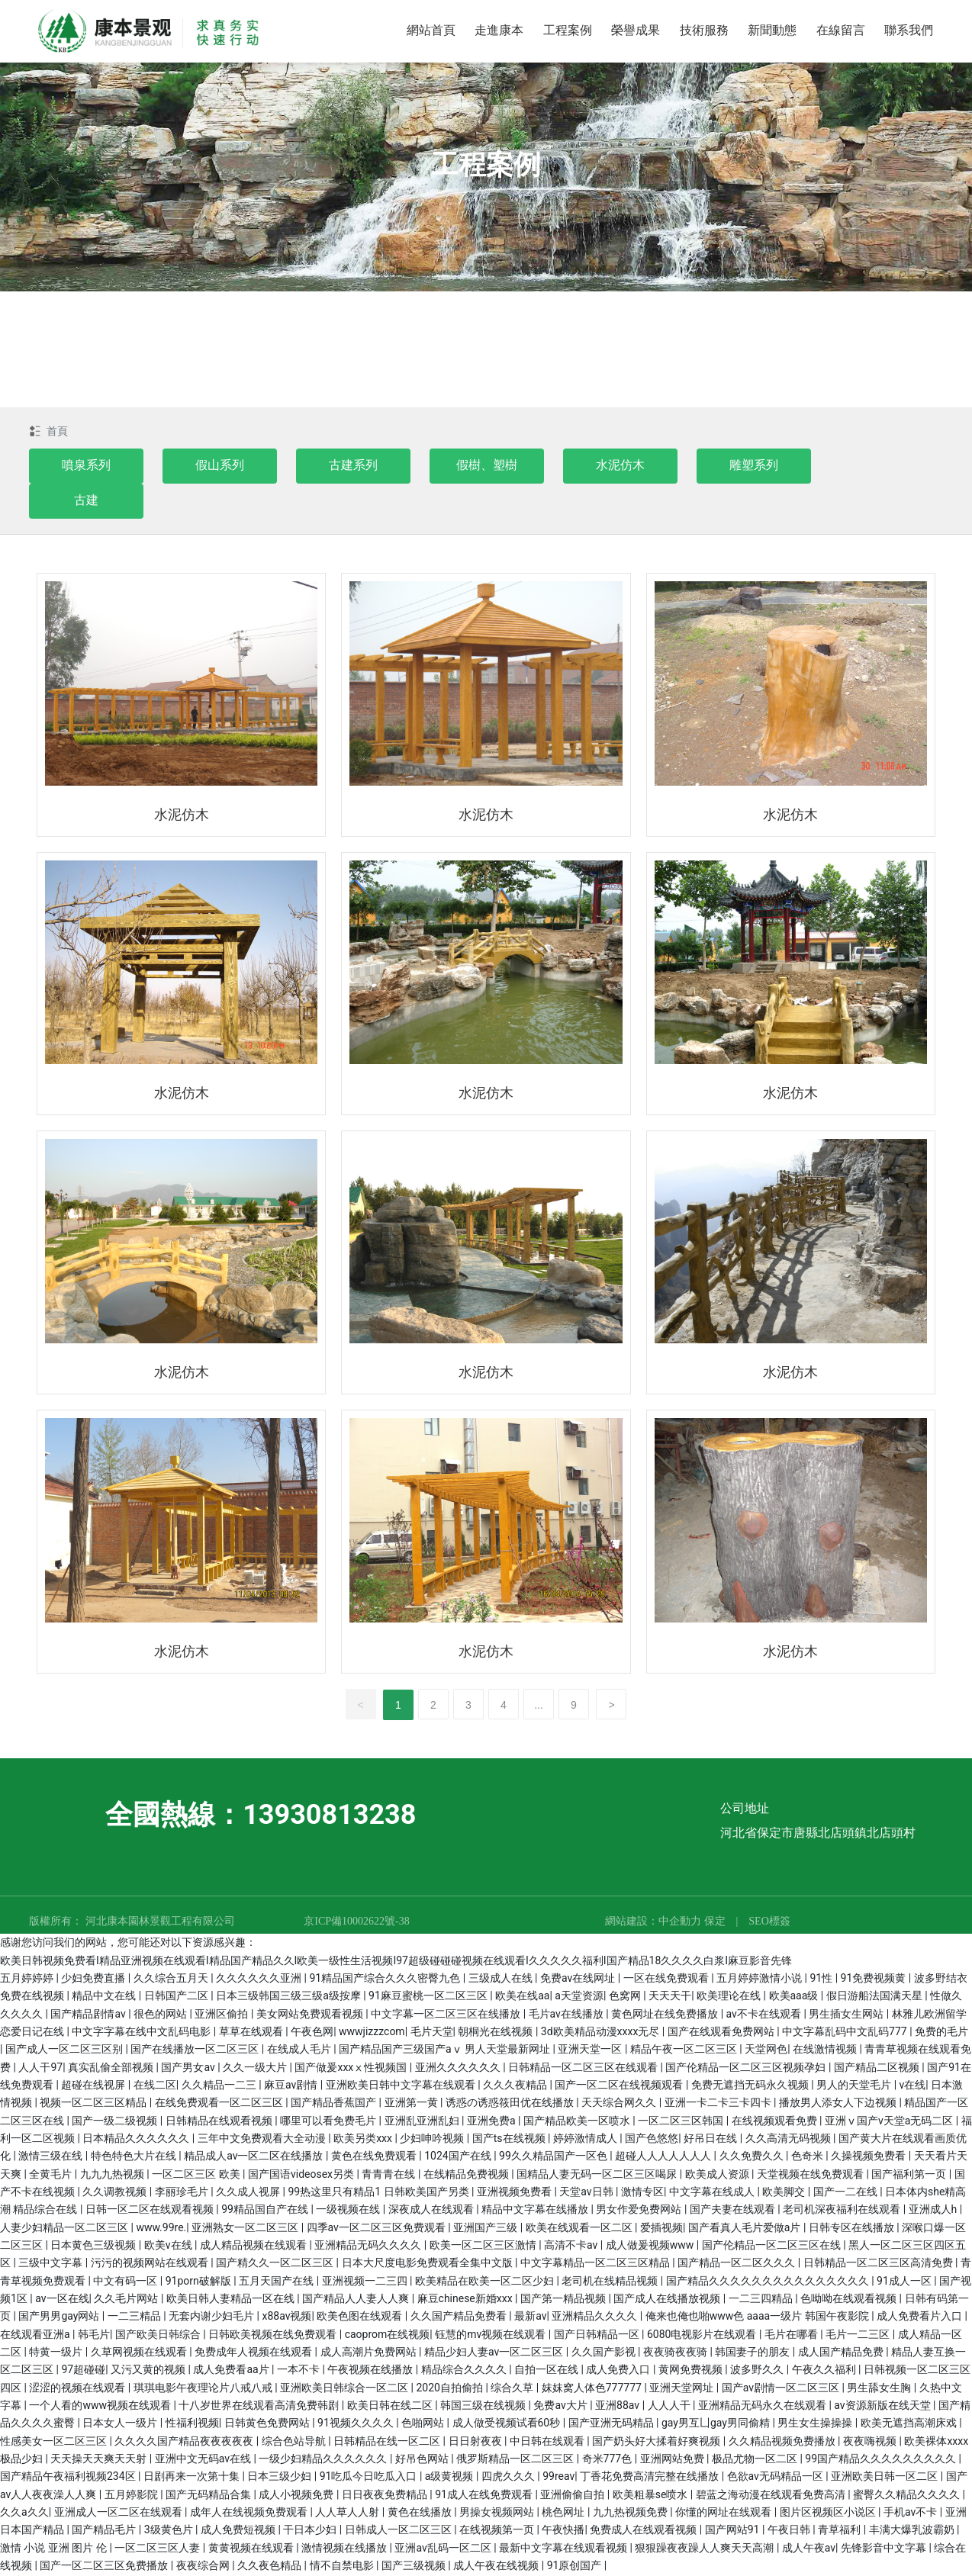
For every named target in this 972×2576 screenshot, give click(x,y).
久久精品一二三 (220, 2086)
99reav (558, 2477)
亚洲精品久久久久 (595, 2317)
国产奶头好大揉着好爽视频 (657, 2442)
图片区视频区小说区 (829, 2513)
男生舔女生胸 (880, 2389)
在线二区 (155, 2086)
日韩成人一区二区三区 (399, 2531)
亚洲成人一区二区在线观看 (119, 2513)
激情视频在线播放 (345, 2549)
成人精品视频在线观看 (254, 2246)
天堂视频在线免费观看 (811, 2175)
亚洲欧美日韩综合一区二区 (345, 2389)
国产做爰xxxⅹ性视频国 (351, 2069)
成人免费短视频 (239, 2531)
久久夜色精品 (270, 2567)
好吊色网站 (423, 2460)
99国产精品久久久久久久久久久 (881, 2460)
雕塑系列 (753, 465)
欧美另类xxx (363, 2140)
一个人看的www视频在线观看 (101, 2407)
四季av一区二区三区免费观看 (378, 2229)
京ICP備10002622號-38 (356, 1922)
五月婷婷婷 (28, 1979)
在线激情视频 (826, 2050)
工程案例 (486, 165)
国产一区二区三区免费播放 (105, 2567)
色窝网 (626, 1997)
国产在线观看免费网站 (722, 2033)
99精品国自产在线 (266, 2211)
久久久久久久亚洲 (260, 1979)
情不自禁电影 (343, 2567)
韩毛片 (94, 2336)
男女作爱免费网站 (640, 2211)
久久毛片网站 (127, 2300)
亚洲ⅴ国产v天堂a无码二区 (890, 2122)
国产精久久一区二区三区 (276, 2264)
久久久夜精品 (516, 2086)
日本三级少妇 (280, 2477)
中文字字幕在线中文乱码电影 (142, 2033)
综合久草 (513, 2389)
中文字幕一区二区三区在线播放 (447, 2015)
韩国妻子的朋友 (753, 2353)
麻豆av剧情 (292, 2086)
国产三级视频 (414, 2567)
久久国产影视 (604, 2353)
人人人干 (670, 2407)
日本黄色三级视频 (94, 2246)
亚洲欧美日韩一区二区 (885, 2477)
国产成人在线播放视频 (668, 2300)
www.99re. (161, 2229)
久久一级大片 (256, 2069)
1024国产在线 (459, 2157)
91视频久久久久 (356, 2424)
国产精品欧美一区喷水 (577, 2122)
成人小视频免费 (297, 2496)
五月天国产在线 (277, 2282)
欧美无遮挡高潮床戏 (910, 2424)
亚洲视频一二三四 (366, 2282)
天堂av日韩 (587, 2193)
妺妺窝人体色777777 (593, 2389)
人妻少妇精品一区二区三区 (65, 2229)
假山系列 (219, 465)
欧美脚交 (784, 2193)
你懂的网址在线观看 (724, 2513)
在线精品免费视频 (467, 2175)
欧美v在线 (169, 2246)
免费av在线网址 (579, 1979)
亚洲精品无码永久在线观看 (763, 2407)
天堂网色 (766, 2050)
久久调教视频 (115, 2193)
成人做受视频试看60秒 (507, 2424)
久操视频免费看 (869, 2157)
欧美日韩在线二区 (391, 2407)
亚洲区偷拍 (222, 2015)
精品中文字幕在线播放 (536, 2211)
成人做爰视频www (651, 2246)
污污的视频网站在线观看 (151, 2264)
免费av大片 (561, 2407)
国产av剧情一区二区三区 (782, 2389)
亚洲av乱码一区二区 (444, 2549)
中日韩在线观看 (548, 2442)
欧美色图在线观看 (360, 2317)
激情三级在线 (51, 2157)
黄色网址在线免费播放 (665, 2015)
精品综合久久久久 (465, 2371)
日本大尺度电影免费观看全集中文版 (428, 2264)
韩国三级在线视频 (484, 2407)
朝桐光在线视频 (496, 2033)
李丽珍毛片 (183, 2193)
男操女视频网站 (497, 2513)
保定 (715, 1922)
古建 (86, 501)
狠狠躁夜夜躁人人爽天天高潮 (705, 2549)
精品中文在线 (105, 1997)
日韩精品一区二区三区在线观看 (584, 2069)
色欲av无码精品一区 (776, 2477)
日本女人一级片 (120, 2424)
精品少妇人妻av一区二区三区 (495, 2353)
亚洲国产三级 (486, 2229)
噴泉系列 (86, 465)
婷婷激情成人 (586, 2140)
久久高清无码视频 (789, 2140)
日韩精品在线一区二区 (388, 2442)
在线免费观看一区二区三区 (220, 2104)
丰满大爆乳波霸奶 (913, 2531)
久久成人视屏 (249, 2193)
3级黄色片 (169, 2531)
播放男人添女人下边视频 (839, 2104)
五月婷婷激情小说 (760, 1979)
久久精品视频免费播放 (783, 2442)
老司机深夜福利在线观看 (843, 2211)
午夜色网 (312, 2033)
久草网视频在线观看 (140, 2353)
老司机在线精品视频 (611, 2282)
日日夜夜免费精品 (386, 2496)
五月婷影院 (132, 2496)
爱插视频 (661, 2229)
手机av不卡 (911, 2513)
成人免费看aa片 (232, 2371)
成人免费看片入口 (920, 2317)
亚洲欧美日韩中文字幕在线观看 (402, 2086)
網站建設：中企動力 (653, 1922)
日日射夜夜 (476, 2442)
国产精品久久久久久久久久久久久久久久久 (768, 2282)
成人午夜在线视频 (497, 2567)
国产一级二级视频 (115, 2122)
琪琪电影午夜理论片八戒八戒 (204, 2389)
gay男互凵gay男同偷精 (716, 2424)
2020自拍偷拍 (451, 2389)
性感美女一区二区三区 (54, 2442)
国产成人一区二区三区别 (65, 2050)
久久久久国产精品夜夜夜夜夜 (185, 2442)
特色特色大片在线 (135, 2157)
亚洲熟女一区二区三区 (246, 2229)
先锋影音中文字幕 (885, 2549)
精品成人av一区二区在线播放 (255, 2157)
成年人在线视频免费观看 (250, 2513)
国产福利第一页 (909, 2175)
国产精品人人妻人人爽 (356, 2300)
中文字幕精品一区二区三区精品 (596, 2264)
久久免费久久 (752, 2157)
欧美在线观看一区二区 (580, 2229)
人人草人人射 (348, 2513)
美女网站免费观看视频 (310, 2015)
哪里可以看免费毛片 (329, 2122)
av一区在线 (62, 2300)
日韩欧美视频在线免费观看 (273, 2336)
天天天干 (670, 1997)
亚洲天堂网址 (682, 2389)
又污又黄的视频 (149, 2371)
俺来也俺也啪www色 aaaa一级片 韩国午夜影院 (758, 2317)
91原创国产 (575, 2567)
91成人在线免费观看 (485, 2496)
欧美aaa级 (795, 1997)
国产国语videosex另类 (302, 2175)
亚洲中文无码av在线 (204, 2460)
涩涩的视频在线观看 (78, 2389)
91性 (822, 1979)
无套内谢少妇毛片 (212, 2317)
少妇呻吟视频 (433, 2140)
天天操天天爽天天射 (99, 2460)
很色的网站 (161, 2015)
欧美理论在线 (730, 1997)
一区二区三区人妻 (158, 2549)
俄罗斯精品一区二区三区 (516, 2460)
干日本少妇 (311, 2531)
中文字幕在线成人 (713, 2193)
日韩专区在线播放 (852, 2229)
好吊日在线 (711, 2140)
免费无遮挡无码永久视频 (751, 2086)
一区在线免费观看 (667, 1979)
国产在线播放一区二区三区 (195, 2050)
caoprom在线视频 (387, 2336)
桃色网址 (564, 2513)
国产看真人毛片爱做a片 (745, 2229)
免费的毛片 (941, 2033)
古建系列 (353, 465)
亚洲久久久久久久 (459, 2069)
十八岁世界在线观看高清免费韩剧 (260, 2407)
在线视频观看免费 (775, 2122)
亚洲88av (618, 2407)
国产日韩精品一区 (598, 2336)
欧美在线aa (522, 1997)
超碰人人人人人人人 (664, 2157)
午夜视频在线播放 (371, 2371)
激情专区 (642, 2193)
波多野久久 (758, 2371)
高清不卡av (572, 2246)
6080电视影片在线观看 (703, 2336)
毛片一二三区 (859, 2336)
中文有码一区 (126, 2282)
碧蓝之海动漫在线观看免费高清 (772, 2496)
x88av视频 (287, 2317)
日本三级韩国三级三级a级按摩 (289, 1997)
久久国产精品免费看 (459, 2317)
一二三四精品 (762, 2300)
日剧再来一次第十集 (192, 2477)
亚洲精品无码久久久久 (368, 2246)
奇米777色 (608, 2460)
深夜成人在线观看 (432, 2211)
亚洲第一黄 (412, 2104)
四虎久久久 (509, 2477)
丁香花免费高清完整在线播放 (650, 2477)
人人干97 (40, 2069)
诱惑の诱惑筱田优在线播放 (511, 2104)
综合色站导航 (295, 2442)
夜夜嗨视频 (871, 2442)
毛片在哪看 (792, 2336)
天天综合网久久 (619, 2104)
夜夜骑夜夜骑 (676, 2353)
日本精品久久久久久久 (137, 2140)
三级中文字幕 (51, 2264)
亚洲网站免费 (673, 2460)
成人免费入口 (619, 2371)
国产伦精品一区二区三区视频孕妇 (746, 2069)
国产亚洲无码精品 (612, 2424)
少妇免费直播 (94, 1979)
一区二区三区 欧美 (197, 2175)
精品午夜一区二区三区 (684, 2050)
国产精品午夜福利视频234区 (69, 2477)
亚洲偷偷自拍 (573, 2496)
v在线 (913, 2086)
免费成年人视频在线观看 (254, 2353)
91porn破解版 (200, 2282)
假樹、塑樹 (486, 465)
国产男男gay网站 (59, 2317)
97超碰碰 (83, 2371)
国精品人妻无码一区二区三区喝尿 (598, 2175)
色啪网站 (423, 2424)
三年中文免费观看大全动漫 (263, 2140)
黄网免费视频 (691, 2371)
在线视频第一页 (497, 2531)
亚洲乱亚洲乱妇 (423, 2122)
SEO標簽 (769, 1922)
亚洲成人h (934, 2211)
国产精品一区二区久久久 (737, 2264)
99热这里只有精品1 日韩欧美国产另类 (380, 2193)
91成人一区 (905, 2282)
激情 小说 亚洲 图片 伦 (54, 2549)
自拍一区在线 (547, 2371)
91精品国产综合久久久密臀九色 (386, 1979)
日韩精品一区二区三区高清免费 (879, 2264)
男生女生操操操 (816, 2424)
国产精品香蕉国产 (334, 2104)
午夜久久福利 (825, 2371)
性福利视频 (192, 2424)
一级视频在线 (349, 2211)
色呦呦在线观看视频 (849, 2300)
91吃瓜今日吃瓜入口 (370, 2477)
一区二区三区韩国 (682, 2122)
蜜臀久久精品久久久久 (907, 2496)
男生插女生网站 (847, 2015)
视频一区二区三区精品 (94, 2104)
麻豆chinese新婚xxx (466, 2300)
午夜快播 (563, 2531)
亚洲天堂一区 (591, 2050)
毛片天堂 (431, 2033)
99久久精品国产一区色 (554, 2157)
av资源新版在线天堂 (883, 2407)
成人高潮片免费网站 (369, 2353)
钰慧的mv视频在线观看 (492, 2336)
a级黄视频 (450, 2477)
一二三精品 (135, 2317)
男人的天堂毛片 (854, 2086)
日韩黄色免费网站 (268, 2424)
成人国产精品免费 (842, 2353)
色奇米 (808, 2157)
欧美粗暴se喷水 (651, 2496)
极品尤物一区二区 (756, 2460)
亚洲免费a (492, 2122)
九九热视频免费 (631, 2513)
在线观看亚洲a (36, 2336)
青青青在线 (389, 2175)
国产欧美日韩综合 (159, 2336)
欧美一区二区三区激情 (484, 2246)
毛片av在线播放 (568, 2015)
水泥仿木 (620, 465)
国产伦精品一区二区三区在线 (772, 2246)
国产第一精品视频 (564, 2300)
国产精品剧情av (89, 2015)
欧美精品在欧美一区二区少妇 (485, 2282)
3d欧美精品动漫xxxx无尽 (601, 2033)
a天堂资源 (579, 1997)
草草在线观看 (252, 2033)
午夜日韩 (790, 2531)
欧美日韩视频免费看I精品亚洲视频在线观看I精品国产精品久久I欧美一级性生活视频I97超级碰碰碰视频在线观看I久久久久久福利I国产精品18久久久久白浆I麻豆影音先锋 (396, 1962)
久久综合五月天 (172, 1979)
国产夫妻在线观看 (733, 2211)
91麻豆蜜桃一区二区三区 (429, 1997)
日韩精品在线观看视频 (220, 2122)
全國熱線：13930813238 (260, 1816)
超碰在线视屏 (94, 2086)
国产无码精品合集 (209, 2496)
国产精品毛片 (105, 2531)
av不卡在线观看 (765, 2015)
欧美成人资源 (718, 2175)
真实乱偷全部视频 (112, 2069)
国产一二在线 (846, 2193)
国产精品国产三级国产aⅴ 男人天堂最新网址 (446, 2050)
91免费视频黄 (875, 1979)
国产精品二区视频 (878, 2069)
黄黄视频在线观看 (252, 2549)
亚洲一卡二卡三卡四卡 (719, 2104)
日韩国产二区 (177, 1997)
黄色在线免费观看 (375, 2157)
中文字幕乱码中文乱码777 (845, 2033)
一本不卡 (299, 2371)
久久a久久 (24, 2513)
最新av (530, 2317)
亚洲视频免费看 (515, 2193)
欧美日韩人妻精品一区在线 (231, 2300)
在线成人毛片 (300, 2050)
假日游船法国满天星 (875, 1997)
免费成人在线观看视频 (644, 2531)
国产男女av (189, 2069)
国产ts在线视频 (510, 2140)
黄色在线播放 (421, 2513)
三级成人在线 (501, 1979)
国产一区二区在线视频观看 (620, 2086)
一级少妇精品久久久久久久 (324, 2460)
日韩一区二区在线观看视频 (150, 2211)
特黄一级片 (57, 2353)
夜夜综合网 (204, 2567)
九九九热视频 (113, 2175)
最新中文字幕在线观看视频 (564, 2549)
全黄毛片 (51, 2175)
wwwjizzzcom (372, 2033)
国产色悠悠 (651, 2140)
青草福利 (840, 2531)
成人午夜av (808, 2549)
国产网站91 (733, 2531)
